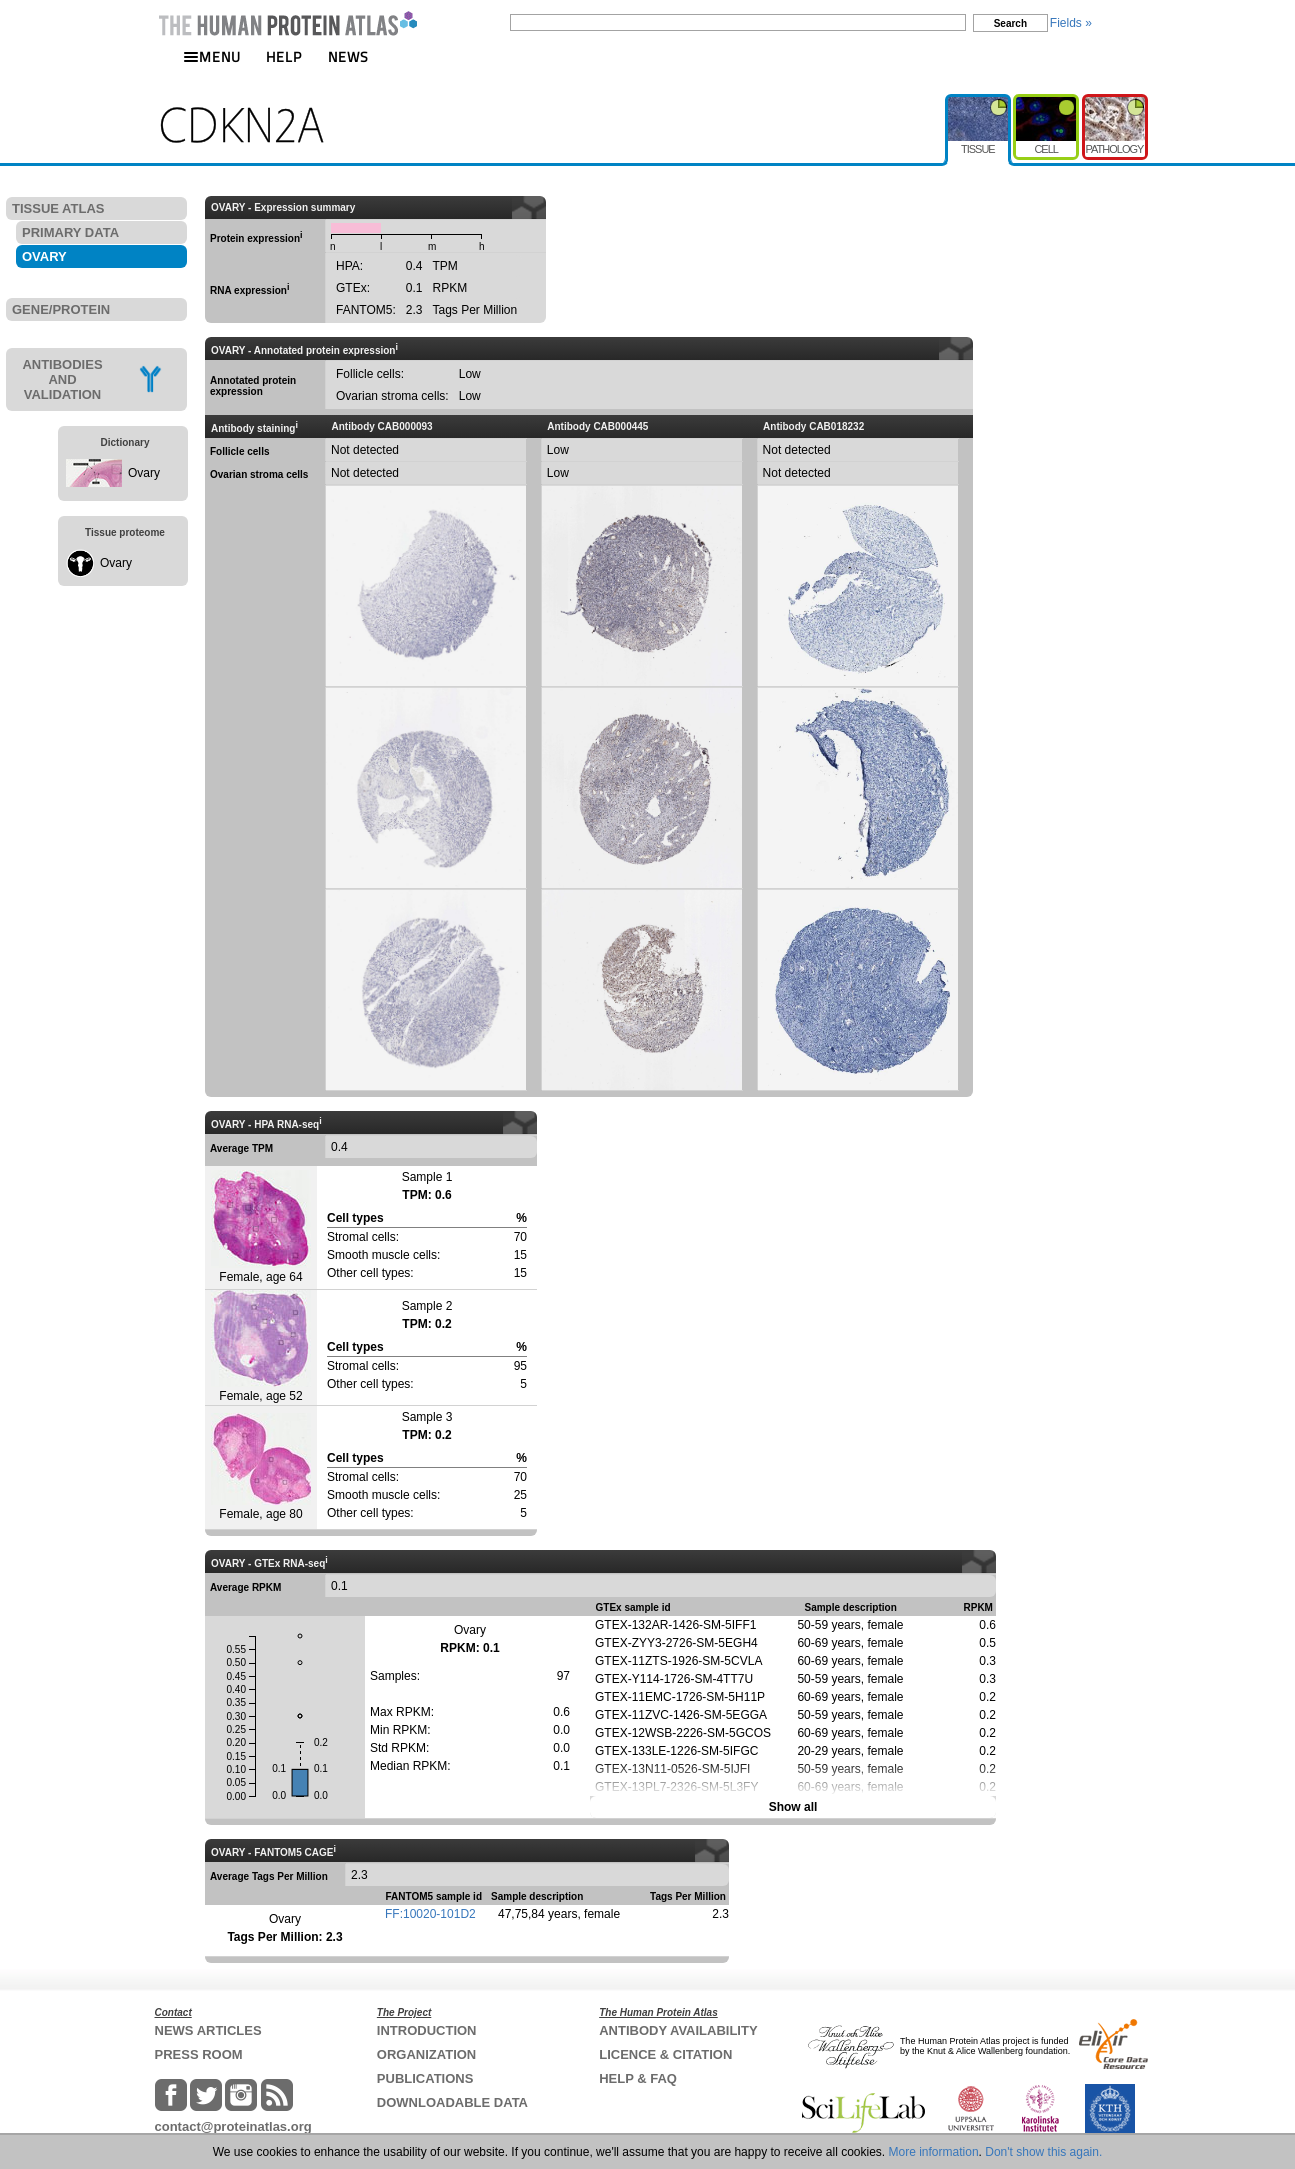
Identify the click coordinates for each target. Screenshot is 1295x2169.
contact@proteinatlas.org (233, 2126)
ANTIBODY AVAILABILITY (678, 2030)
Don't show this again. (1043, 2152)
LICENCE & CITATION (665, 2054)
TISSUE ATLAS (58, 208)
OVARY (44, 256)
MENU (212, 56)
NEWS (348, 56)
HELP (284, 56)
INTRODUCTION (427, 2030)
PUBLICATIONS (425, 2078)
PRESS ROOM (199, 2054)
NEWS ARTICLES (208, 2030)
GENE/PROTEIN (61, 309)
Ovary (144, 473)
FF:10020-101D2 (430, 1914)
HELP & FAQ (638, 2078)
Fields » (1071, 23)
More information (934, 2152)
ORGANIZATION (426, 2054)
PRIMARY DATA (70, 232)
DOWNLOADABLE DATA (452, 2102)
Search (1010, 23)
